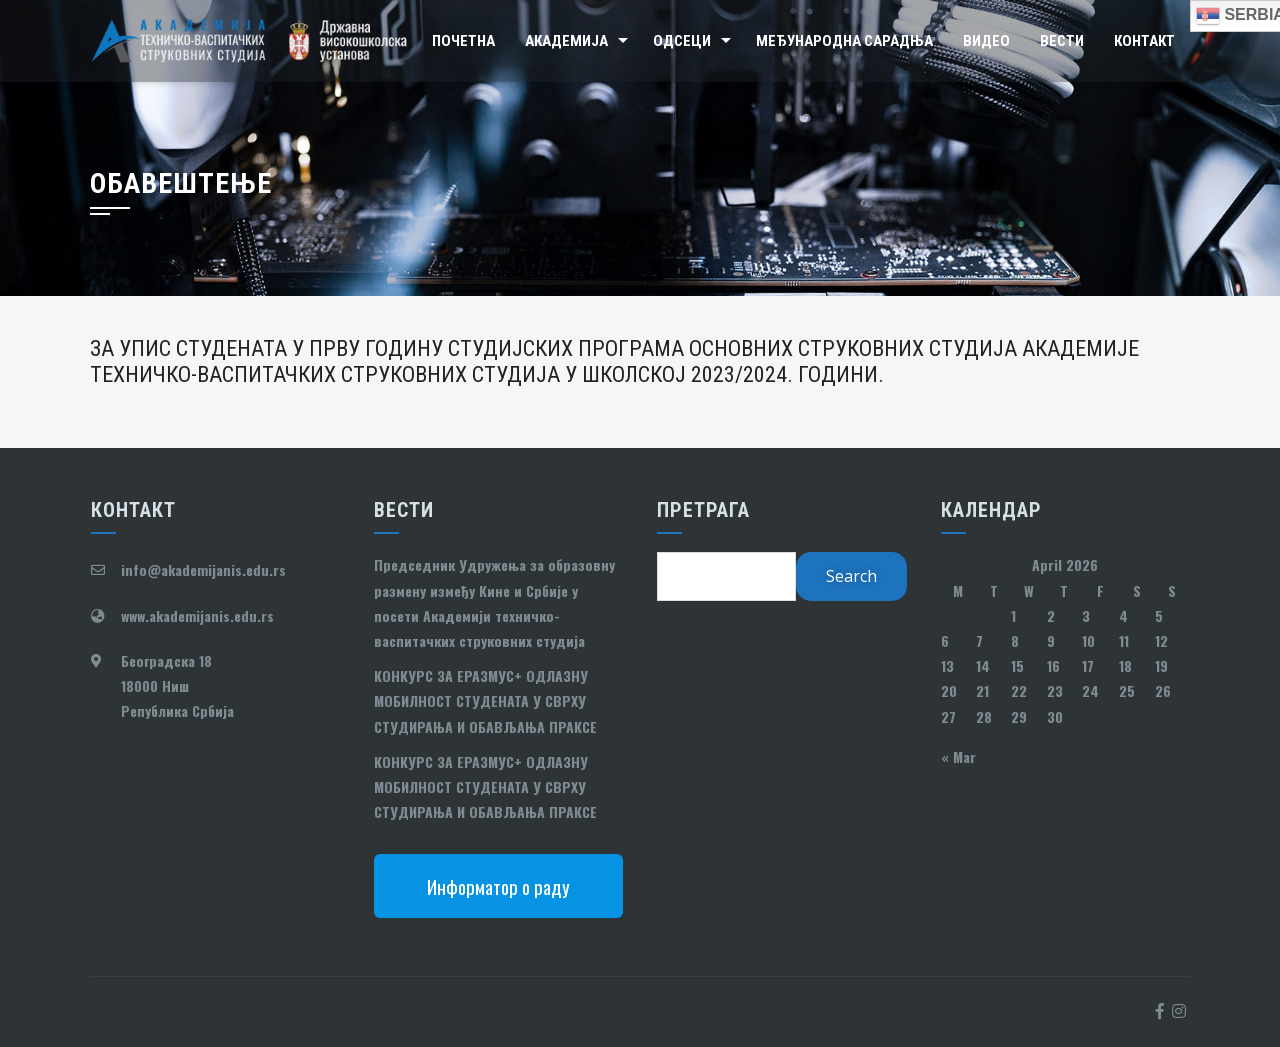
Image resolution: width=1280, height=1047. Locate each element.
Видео (986, 41)
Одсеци (682, 41)
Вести (1062, 41)
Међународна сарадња (844, 41)
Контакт (1144, 41)
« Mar (958, 756)
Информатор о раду (498, 886)
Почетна (463, 41)
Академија (566, 41)
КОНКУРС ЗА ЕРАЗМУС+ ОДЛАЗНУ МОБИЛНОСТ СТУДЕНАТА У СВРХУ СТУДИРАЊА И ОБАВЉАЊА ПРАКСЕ (485, 700)
